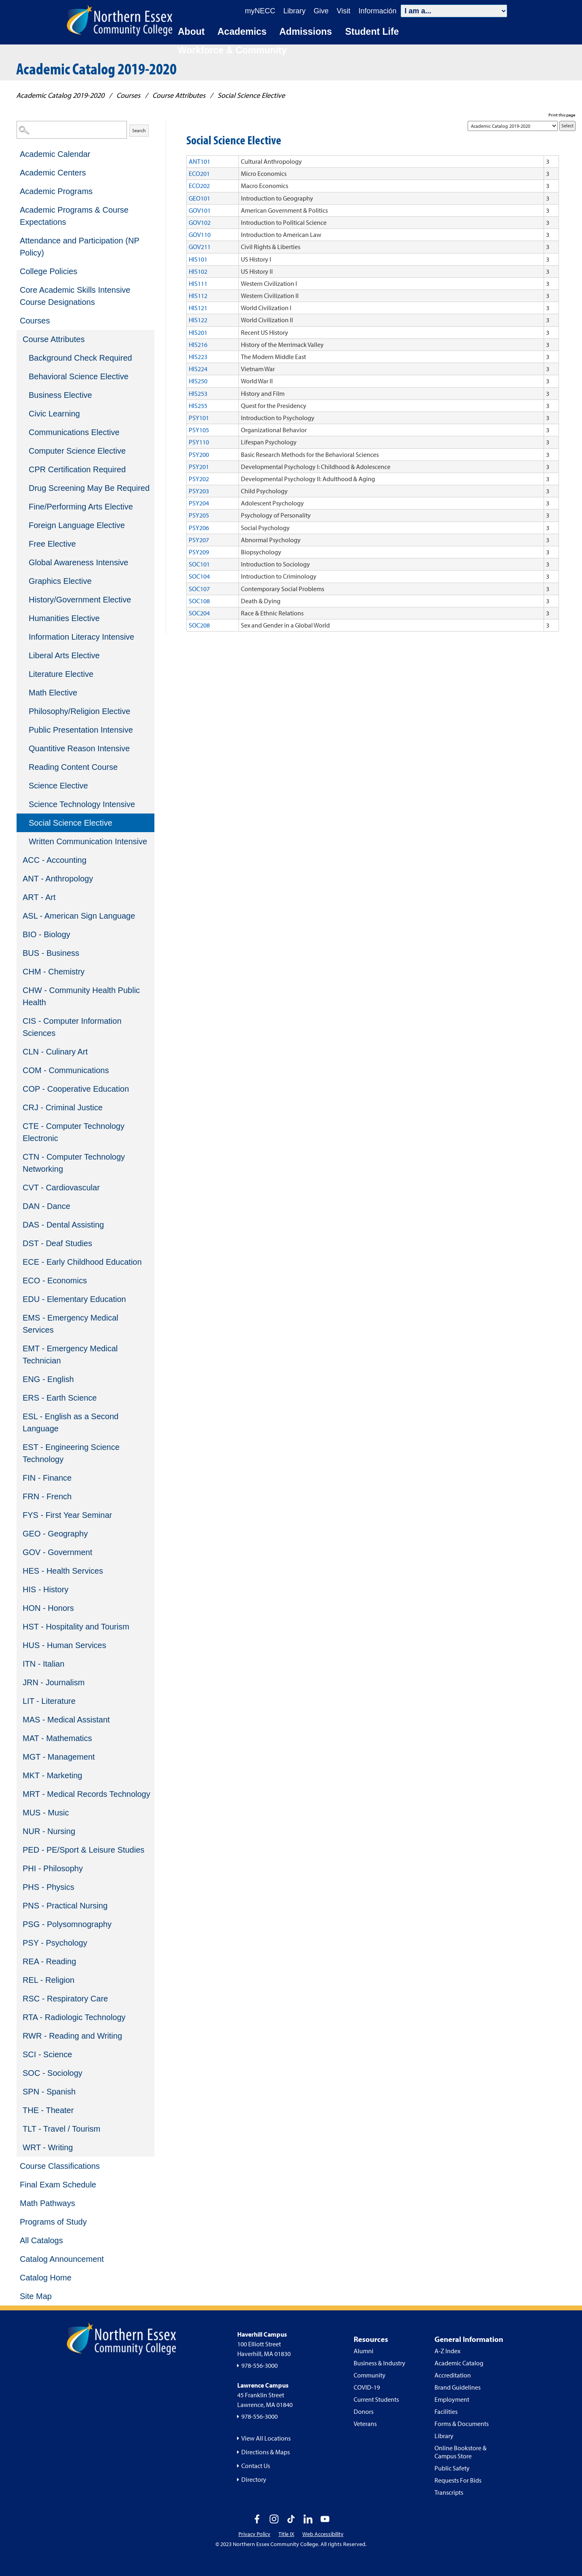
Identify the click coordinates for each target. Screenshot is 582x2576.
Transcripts (448, 2492)
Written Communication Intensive (88, 841)
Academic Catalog (458, 2363)
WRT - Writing (48, 2147)
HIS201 (198, 332)
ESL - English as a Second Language (70, 1422)
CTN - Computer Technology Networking (74, 1162)
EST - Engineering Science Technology (71, 1453)
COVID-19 (367, 2387)
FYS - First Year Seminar (67, 1515)
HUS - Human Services (64, 1645)
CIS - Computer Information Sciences (72, 1027)
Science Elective (58, 785)
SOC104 (199, 576)
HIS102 (198, 271)
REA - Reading (49, 1961)
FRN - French (47, 1496)
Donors (363, 2411)
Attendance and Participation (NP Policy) (79, 246)
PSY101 (199, 418)
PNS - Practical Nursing (65, 1905)
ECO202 (199, 186)
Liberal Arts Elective (64, 655)
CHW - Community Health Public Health (81, 996)
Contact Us (255, 2466)
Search (139, 130)
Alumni (363, 2351)
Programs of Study (53, 2221)
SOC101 (199, 564)
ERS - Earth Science (60, 1397)
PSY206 (199, 528)
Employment (451, 2399)
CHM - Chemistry (53, 971)
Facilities (446, 2411)
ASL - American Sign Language (79, 915)
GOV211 (200, 247)
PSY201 (199, 467)
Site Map (36, 2296)
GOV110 (200, 234)
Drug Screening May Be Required (89, 488)
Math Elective (53, 692)
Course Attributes (178, 95)
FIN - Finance (47, 1477)
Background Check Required (80, 357)
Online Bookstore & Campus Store (460, 2452)
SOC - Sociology (52, 2073)
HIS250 (198, 381)
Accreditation (452, 2375)
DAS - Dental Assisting (63, 1224)
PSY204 (199, 503)
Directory (253, 2479)
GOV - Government (57, 1552)
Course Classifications (60, 2166)
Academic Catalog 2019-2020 (60, 95)
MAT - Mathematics (57, 1738)
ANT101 (199, 161)
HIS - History (45, 1589)
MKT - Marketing (52, 1775)
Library (443, 2436)
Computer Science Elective (77, 450)
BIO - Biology (46, 934)
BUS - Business (51, 953)
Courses (128, 95)
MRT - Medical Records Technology (86, 1794)
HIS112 (198, 296)
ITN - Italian (43, 1663)
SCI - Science (47, 2054)
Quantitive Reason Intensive (79, 748)
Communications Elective (74, 432)
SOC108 (199, 601)
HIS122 (198, 320)
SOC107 (199, 589)
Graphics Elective (60, 581)
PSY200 (199, 454)
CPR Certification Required (77, 469)
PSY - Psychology (55, 1942)
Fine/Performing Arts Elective (81, 506)
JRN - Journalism (53, 1682)
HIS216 (198, 344)
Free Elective (52, 543)
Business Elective (60, 395)
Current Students (376, 2399)
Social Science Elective (70, 822)
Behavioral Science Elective (79, 376)
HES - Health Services (63, 1570)
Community (370, 2375)
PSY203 (199, 491)
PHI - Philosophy (53, 1868)
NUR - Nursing (49, 1831)
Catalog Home (46, 2277)
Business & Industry (379, 2363)
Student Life (372, 31)
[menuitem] (85, 154)
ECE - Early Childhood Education (82, 1261)
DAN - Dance (46, 1206)
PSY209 (199, 552)
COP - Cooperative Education (76, 1088)
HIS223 (198, 357)
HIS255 (198, 406)
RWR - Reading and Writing (72, 2035)
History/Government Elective (80, 599)
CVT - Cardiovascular (61, 1187)
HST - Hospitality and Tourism (76, 1626)
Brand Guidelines (457, 2387)
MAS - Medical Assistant (66, 1719)
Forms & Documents (461, 2424)
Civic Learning (54, 413)
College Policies (48, 271)
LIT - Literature (49, 1701)
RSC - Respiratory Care (65, 1998)
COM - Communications (66, 1070)
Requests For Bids (457, 2480)
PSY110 (199, 442)
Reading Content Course (73, 767)
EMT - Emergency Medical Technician (70, 1354)
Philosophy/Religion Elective (79, 711)
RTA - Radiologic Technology (74, 2017)
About (191, 31)
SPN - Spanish (49, 2091)
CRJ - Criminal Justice (63, 1107)
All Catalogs (41, 2240)
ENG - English (48, 1379)
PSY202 (199, 479)
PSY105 (199, 430)
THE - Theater (48, 2110)
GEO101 (199, 198)
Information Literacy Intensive (81, 636)
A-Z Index (447, 2351)
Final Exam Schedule (58, 2184)
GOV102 (200, 222)
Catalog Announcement (62, 2259)
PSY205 (199, 515)
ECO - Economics (55, 1280)
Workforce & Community (232, 50)
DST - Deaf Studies (57, 1243)
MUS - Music (46, 1812)
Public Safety (452, 2468)
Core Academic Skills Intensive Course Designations (75, 295)
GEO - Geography (55, 1533)
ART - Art (39, 897)
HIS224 (198, 369)
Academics (241, 31)
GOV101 (200, 210)
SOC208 (199, 625)
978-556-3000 (259, 2365)
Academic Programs (56, 191)
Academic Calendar (55, 154)
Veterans (365, 2424)
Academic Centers (53, 172)
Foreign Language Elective (77, 525)
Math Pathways (47, 2203)
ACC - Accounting (54, 860)
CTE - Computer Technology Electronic (73, 1132)
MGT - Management (59, 1756)
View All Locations (266, 2438)
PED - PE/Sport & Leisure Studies (83, 1849)
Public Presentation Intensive (81, 729)
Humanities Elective (64, 618)
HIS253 (198, 393)
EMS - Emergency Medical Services (70, 1323)
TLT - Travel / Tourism (61, 2128)
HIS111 (198, 283)
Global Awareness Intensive (78, 562)
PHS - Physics (48, 1887)
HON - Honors (48, 1608)
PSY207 (199, 540)
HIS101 (198, 259)
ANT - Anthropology (58, 878)
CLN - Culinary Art (55, 1051)
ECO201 (199, 173)
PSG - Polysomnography (67, 1924)
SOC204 (199, 613)
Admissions (305, 31)
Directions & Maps (265, 2452)
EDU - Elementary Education (74, 1299)
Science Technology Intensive (82, 804)
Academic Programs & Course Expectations (74, 215)
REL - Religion (48, 1980)
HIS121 (198, 308)
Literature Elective (61, 674)
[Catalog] (513, 126)
